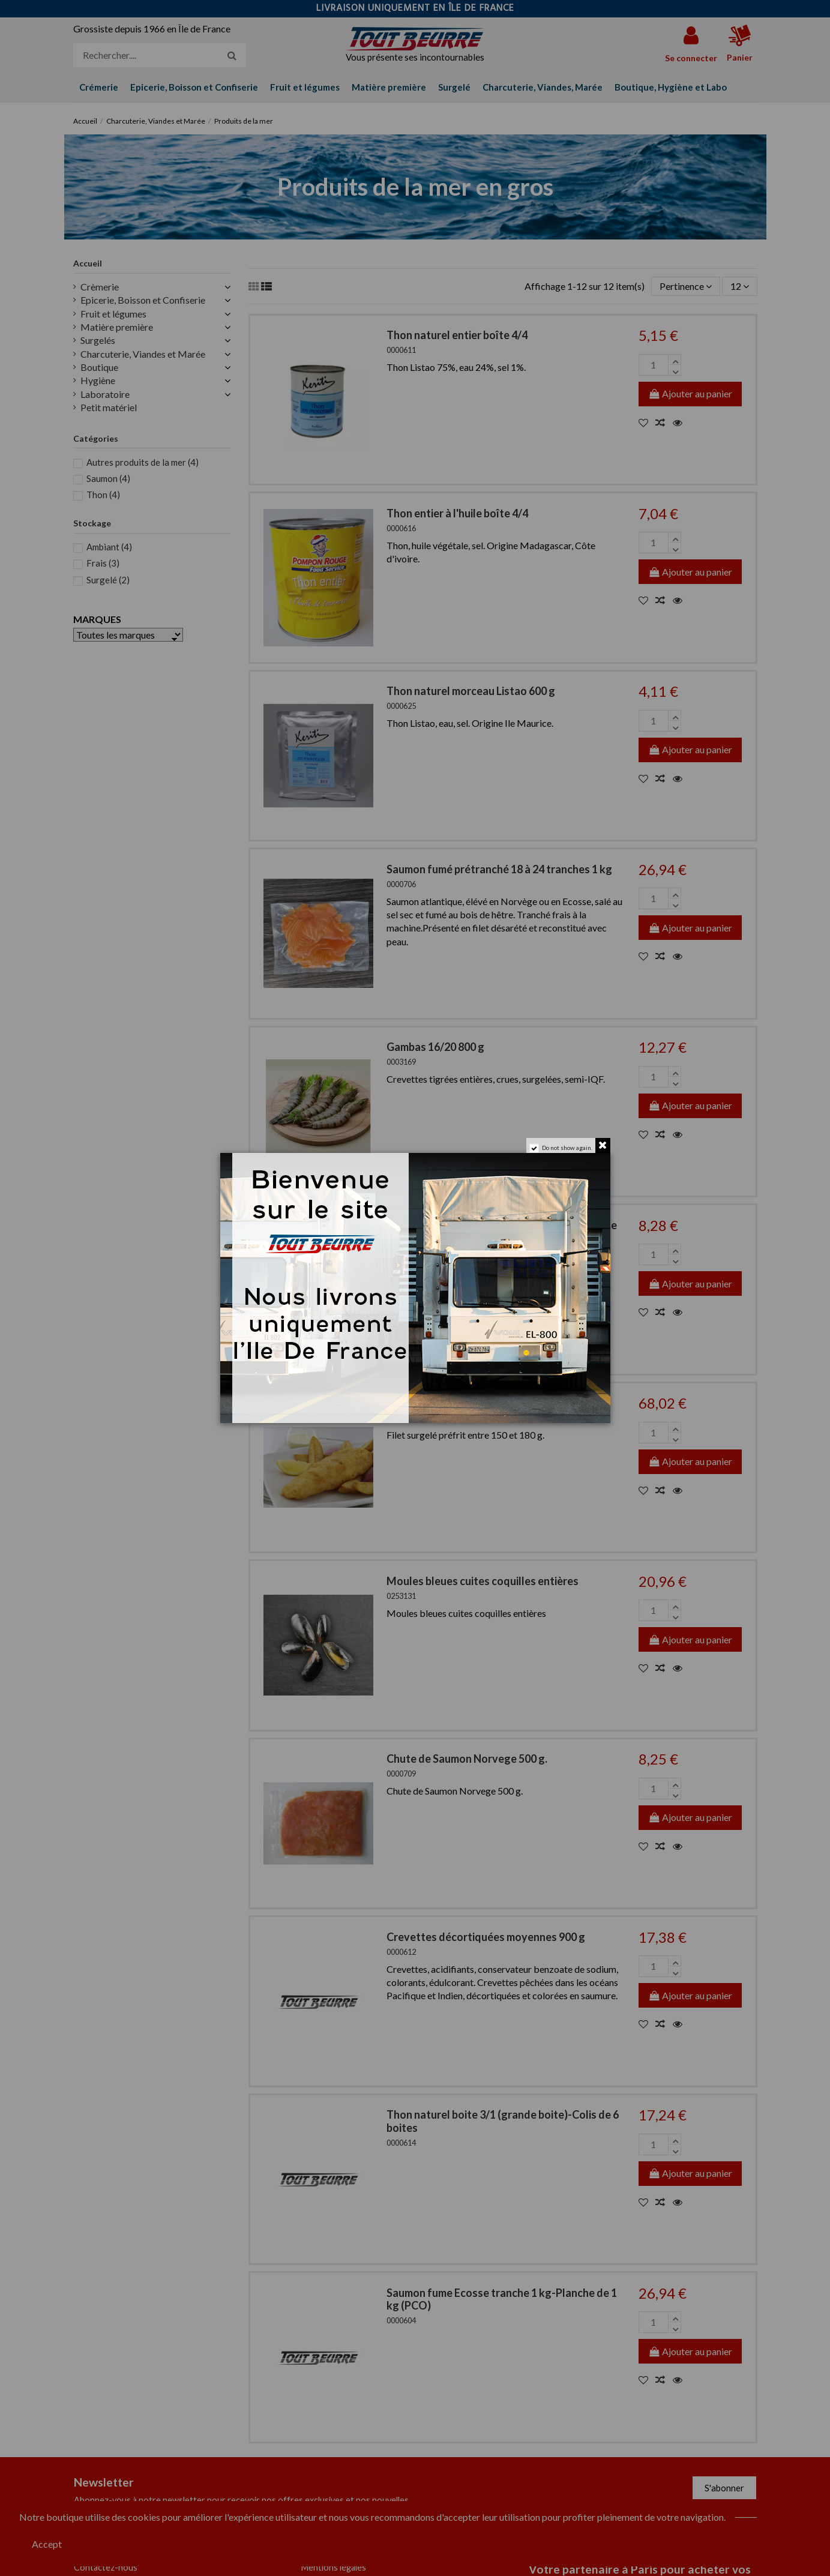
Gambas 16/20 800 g (435, 1046)
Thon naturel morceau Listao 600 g (470, 690)
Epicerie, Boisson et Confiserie (142, 299)
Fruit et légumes (113, 313)
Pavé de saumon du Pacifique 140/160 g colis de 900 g (501, 1231)
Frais (102, 563)
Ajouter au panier (690, 393)
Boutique (99, 367)
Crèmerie (99, 286)
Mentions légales (333, 2567)
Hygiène (97, 380)
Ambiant (109, 546)
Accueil (87, 263)
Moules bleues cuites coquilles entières (482, 1580)
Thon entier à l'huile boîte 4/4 (457, 513)
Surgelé (108, 579)
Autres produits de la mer (142, 462)
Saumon (108, 478)
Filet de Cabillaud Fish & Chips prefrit (475, 1402)
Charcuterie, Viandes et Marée (142, 354)
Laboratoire (105, 394)
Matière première (116, 327)
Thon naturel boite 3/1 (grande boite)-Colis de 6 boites (502, 2121)
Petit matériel (108, 407)
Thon (103, 494)
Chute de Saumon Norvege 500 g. (466, 1758)
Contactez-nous (105, 2567)
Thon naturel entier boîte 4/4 (457, 335)
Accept (47, 2544)
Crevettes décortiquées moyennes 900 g (485, 1936)
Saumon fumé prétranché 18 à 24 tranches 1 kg (499, 869)
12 (739, 286)
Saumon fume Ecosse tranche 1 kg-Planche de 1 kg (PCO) (501, 2299)
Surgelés (97, 340)
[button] (671, 87)
